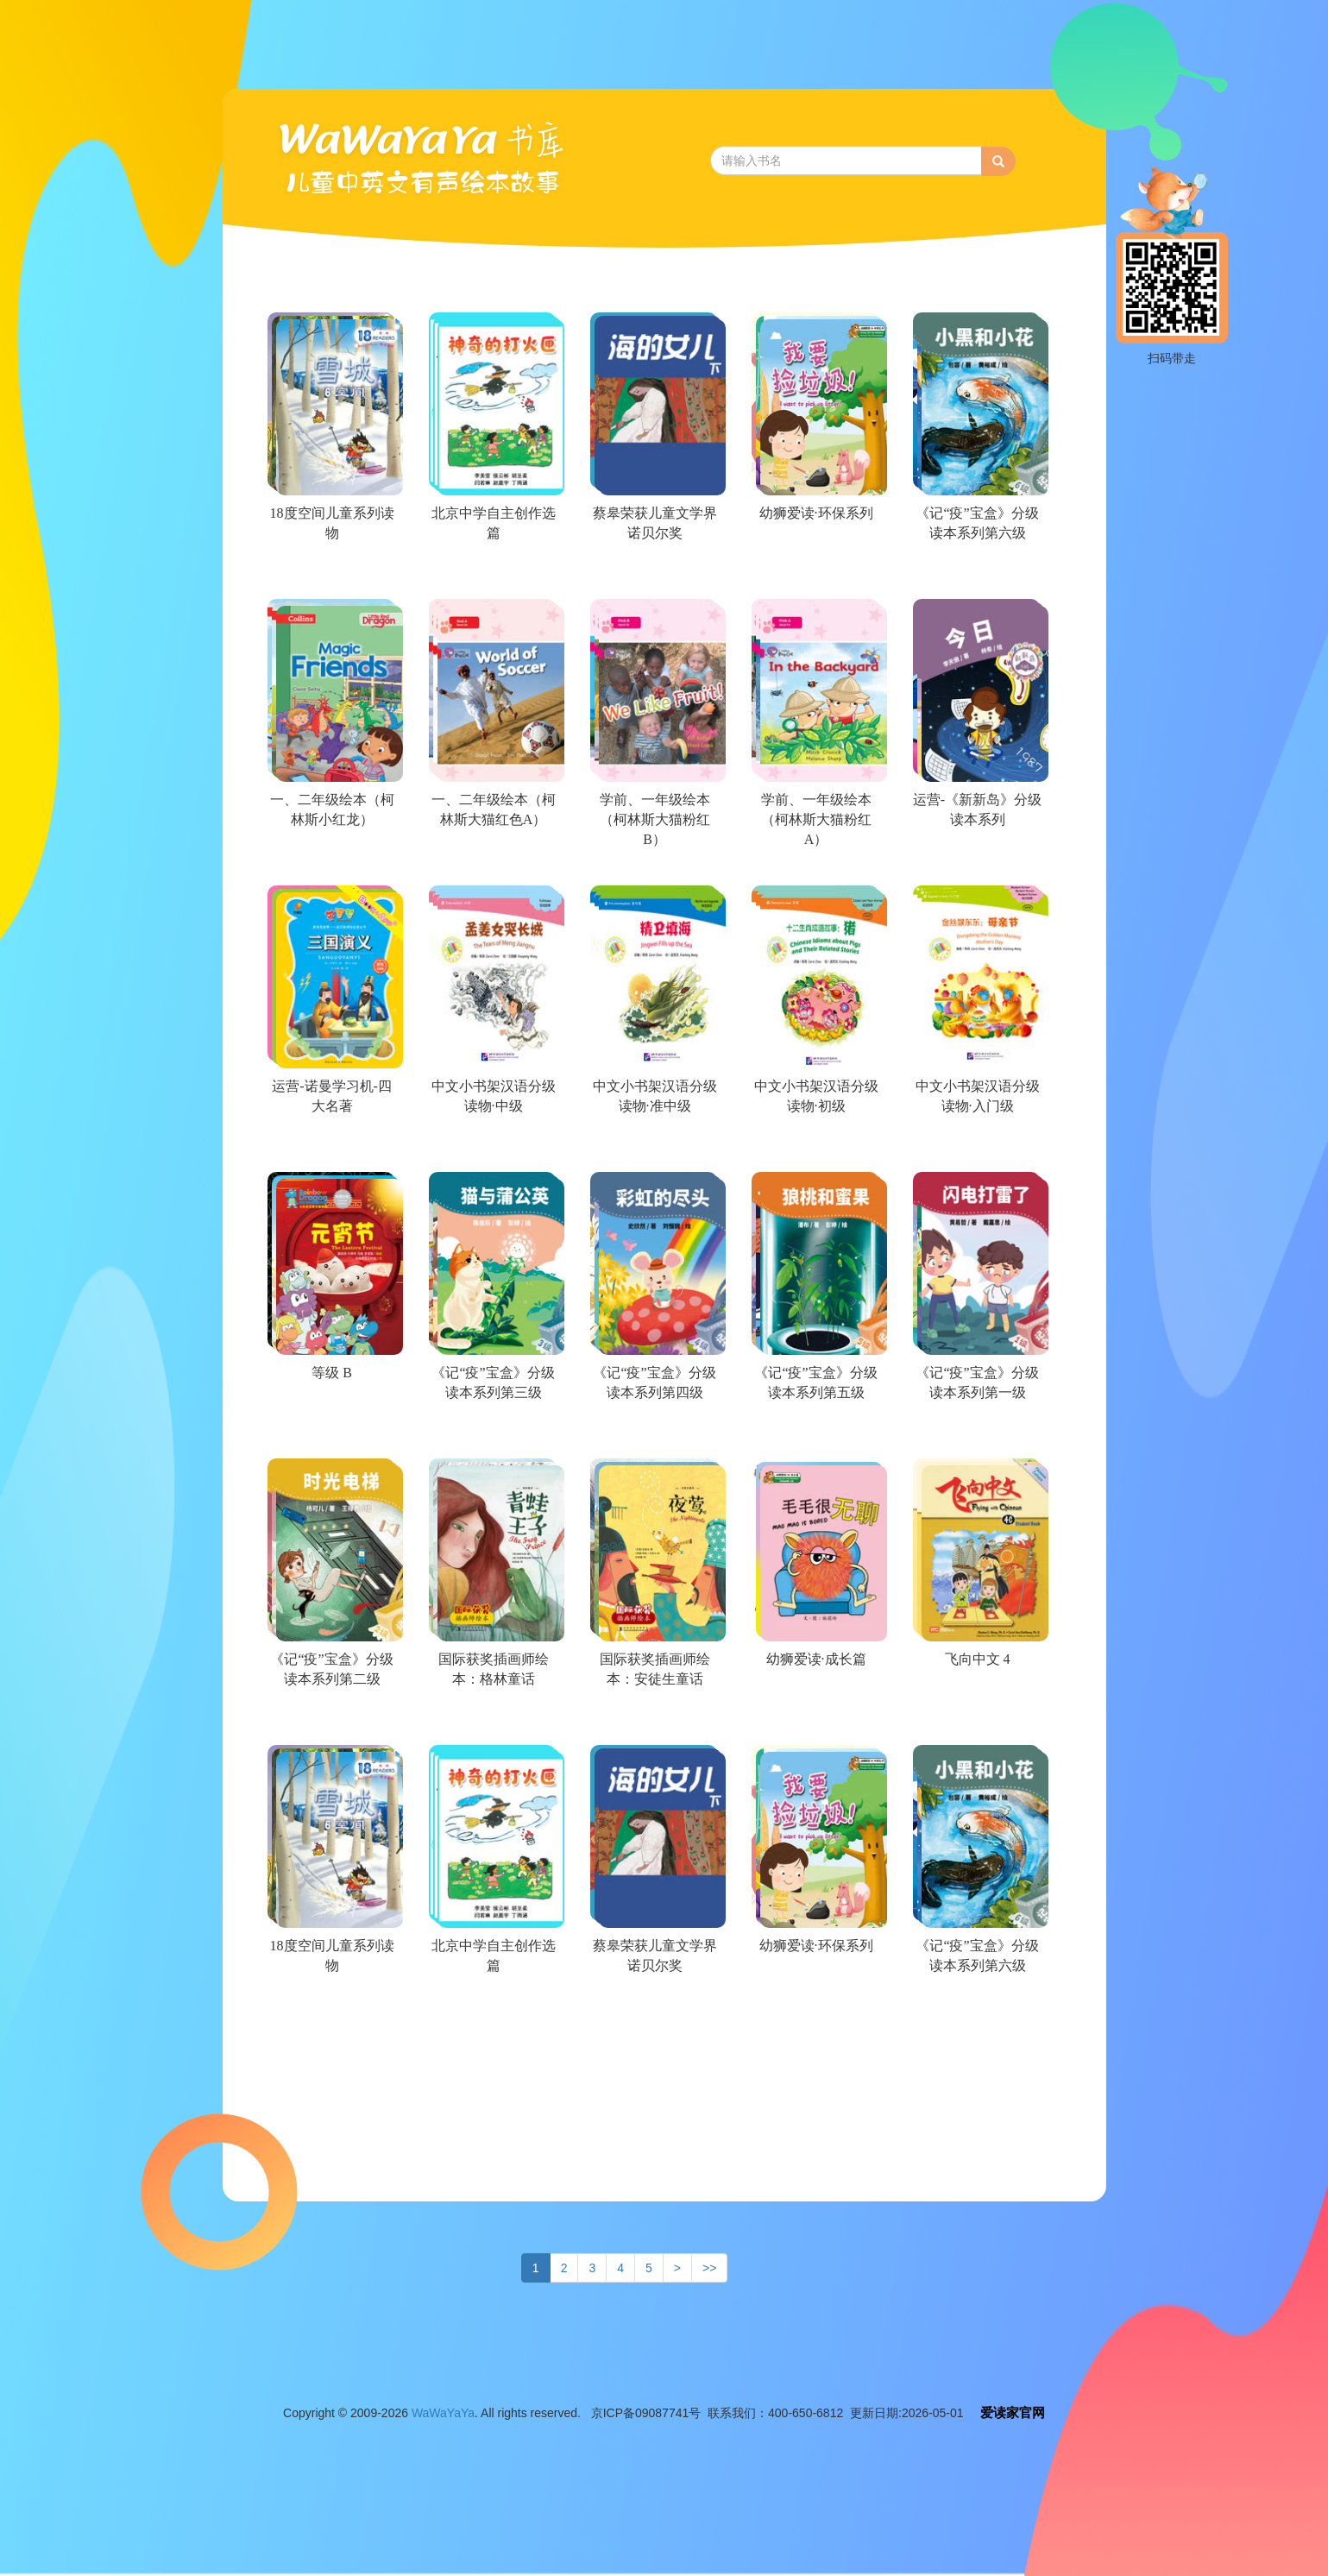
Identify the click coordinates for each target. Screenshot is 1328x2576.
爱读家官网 (1012, 2412)
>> (709, 2268)
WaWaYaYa (443, 2413)
